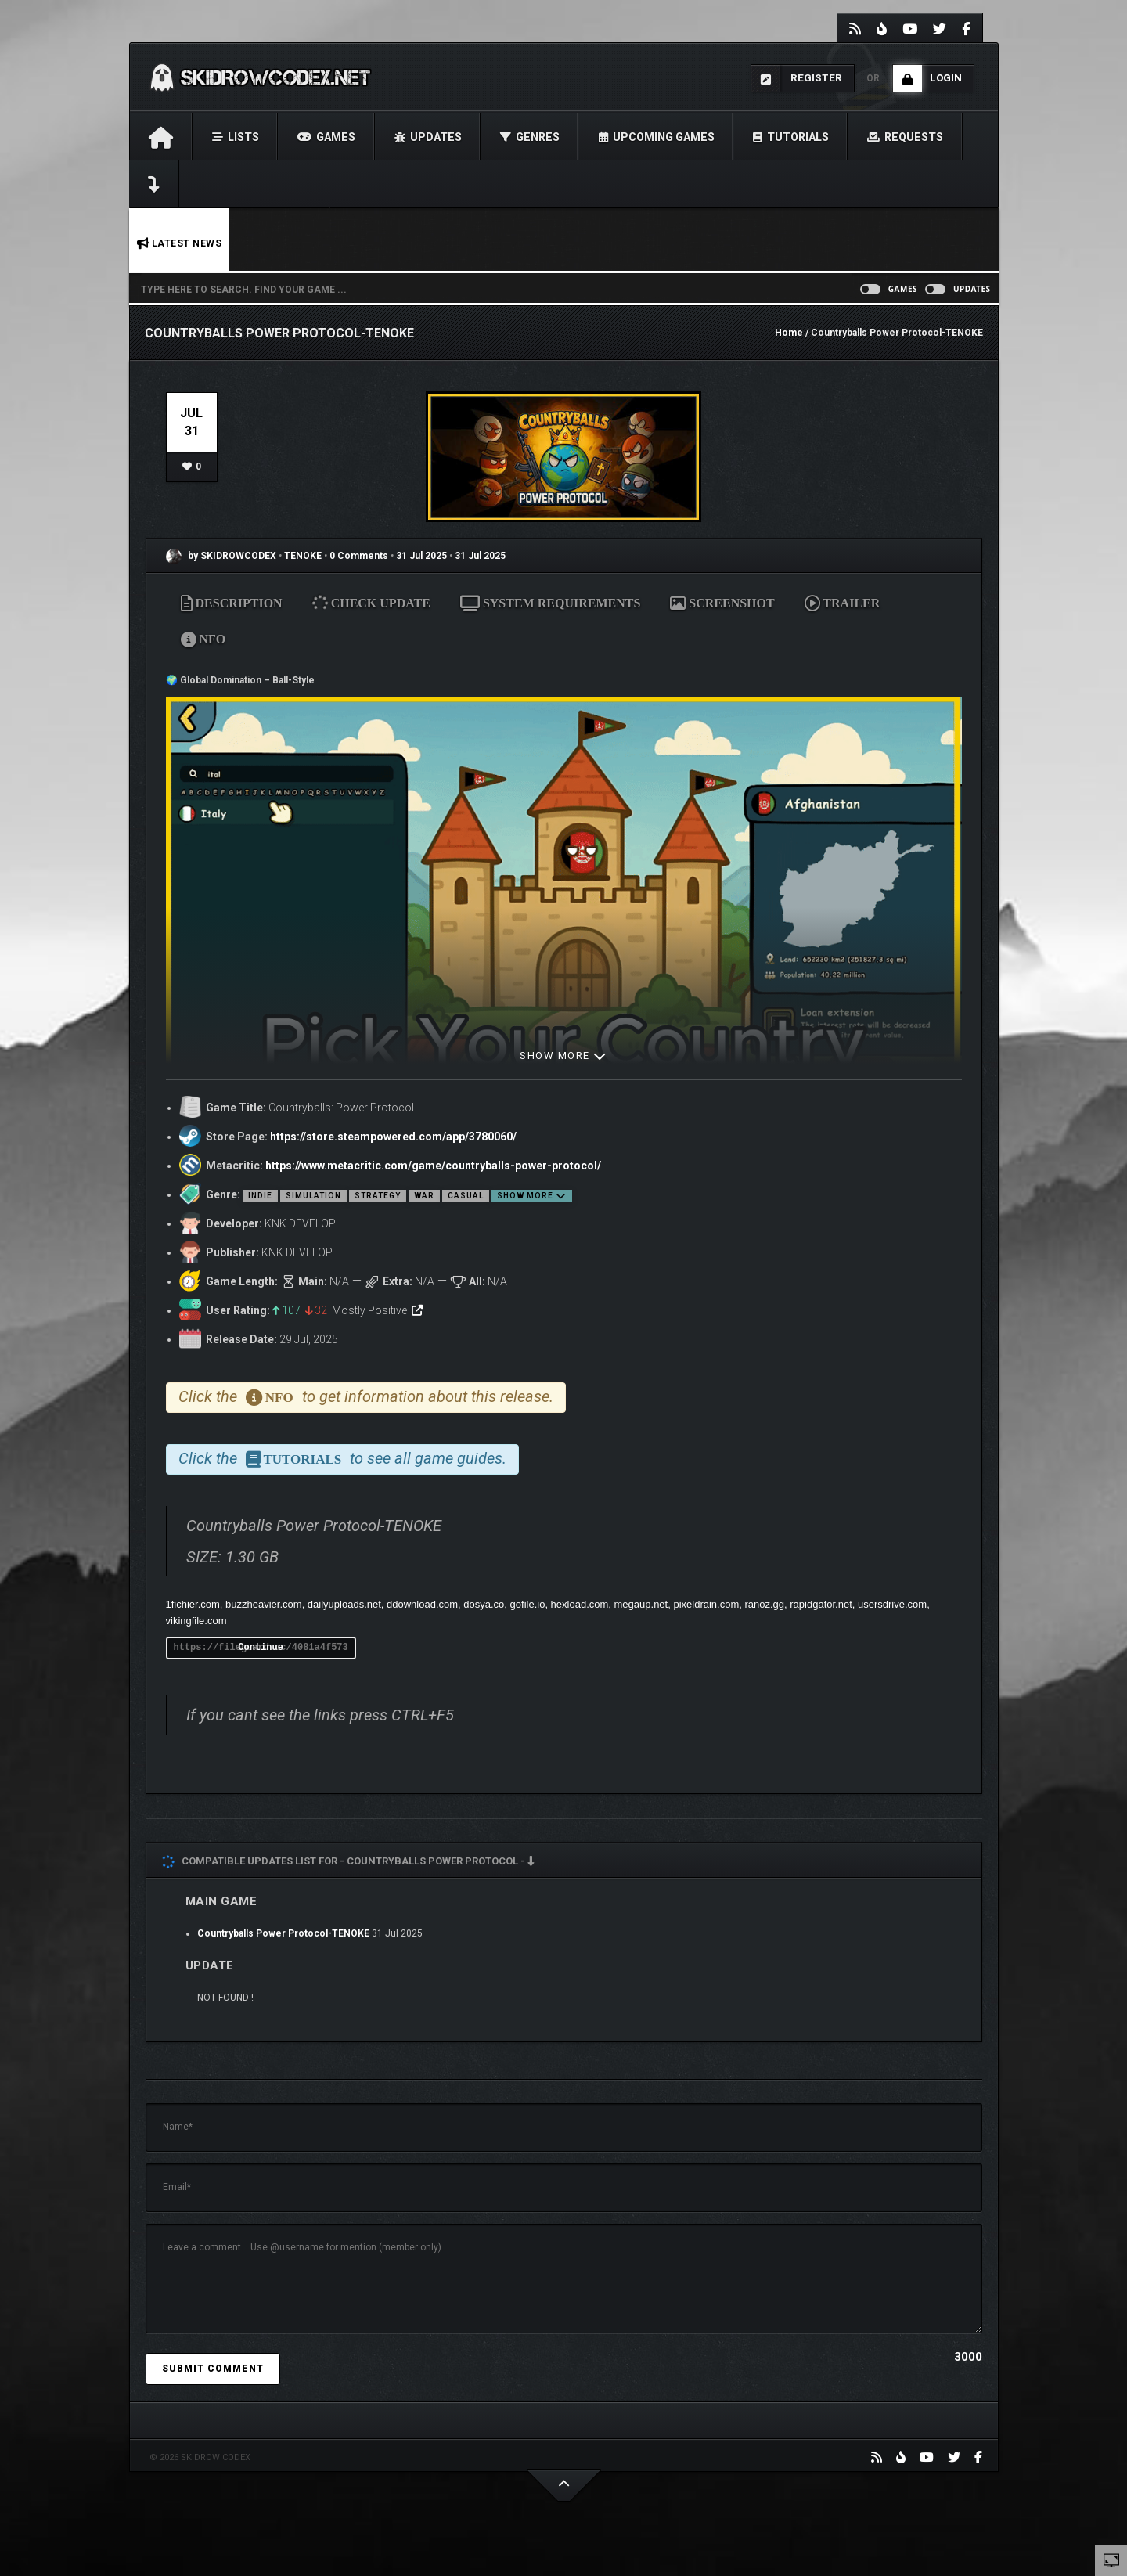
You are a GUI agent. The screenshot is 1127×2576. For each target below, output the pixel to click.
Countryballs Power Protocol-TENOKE (283, 1933)
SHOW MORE (563, 1055)
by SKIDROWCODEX (221, 555)
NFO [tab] (203, 639)
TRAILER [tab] (842, 603)
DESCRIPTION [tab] (232, 603)
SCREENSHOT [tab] (722, 603)
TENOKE (304, 555)
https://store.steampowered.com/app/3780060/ (393, 1136)
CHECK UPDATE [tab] (372, 603)
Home (789, 332)
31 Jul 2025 (421, 555)
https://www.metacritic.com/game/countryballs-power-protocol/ (433, 1165)
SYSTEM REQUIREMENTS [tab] (550, 603)
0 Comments (358, 555)
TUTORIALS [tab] (294, 1459)
